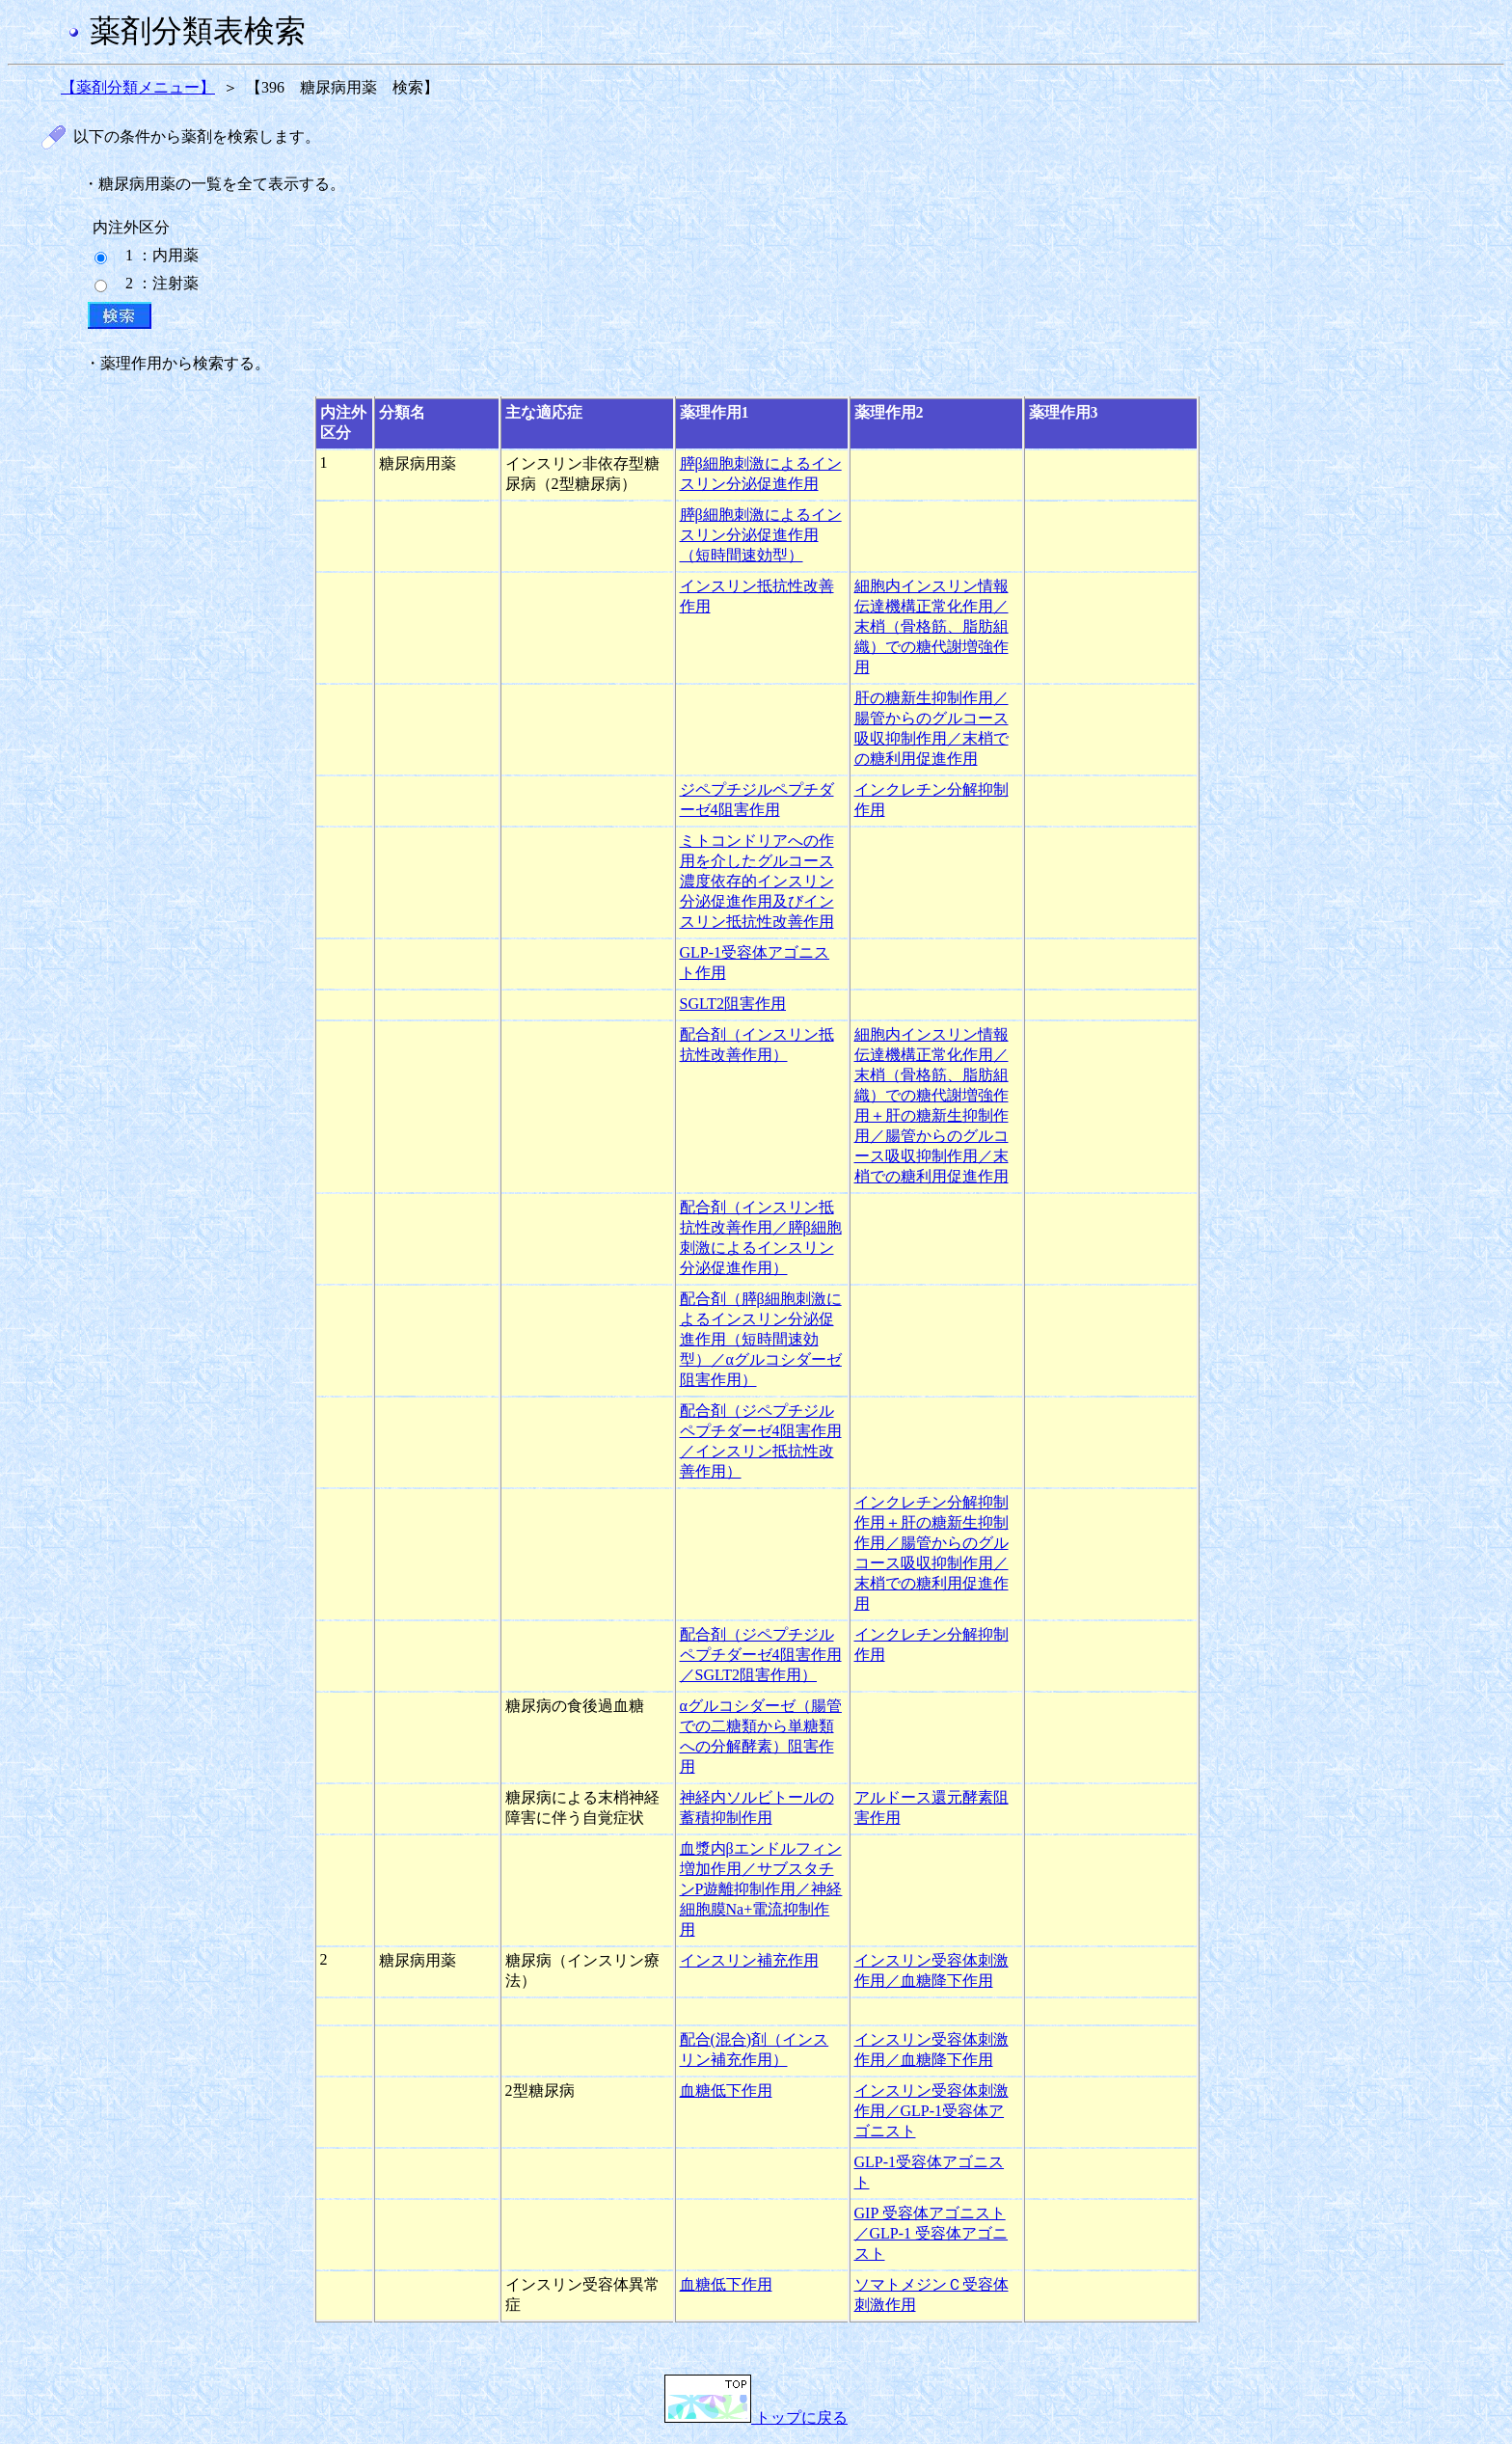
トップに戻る (756, 2417)
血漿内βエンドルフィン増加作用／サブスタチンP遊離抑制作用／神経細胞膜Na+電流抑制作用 (761, 1889)
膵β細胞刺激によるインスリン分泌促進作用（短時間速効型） (761, 534)
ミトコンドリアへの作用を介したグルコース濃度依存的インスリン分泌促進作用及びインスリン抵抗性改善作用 (757, 881)
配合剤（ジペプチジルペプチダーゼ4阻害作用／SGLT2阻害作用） (761, 1654)
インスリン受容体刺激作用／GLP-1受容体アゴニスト (931, 2110)
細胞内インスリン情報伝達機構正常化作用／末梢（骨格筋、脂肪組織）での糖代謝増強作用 (931, 626)
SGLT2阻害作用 (733, 1003)
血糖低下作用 (726, 2090)
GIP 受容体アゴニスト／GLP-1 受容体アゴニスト (931, 2233)
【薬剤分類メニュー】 (138, 87)
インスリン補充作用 (749, 1960)
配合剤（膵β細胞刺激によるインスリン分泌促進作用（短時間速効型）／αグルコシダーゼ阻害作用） (761, 1339)
